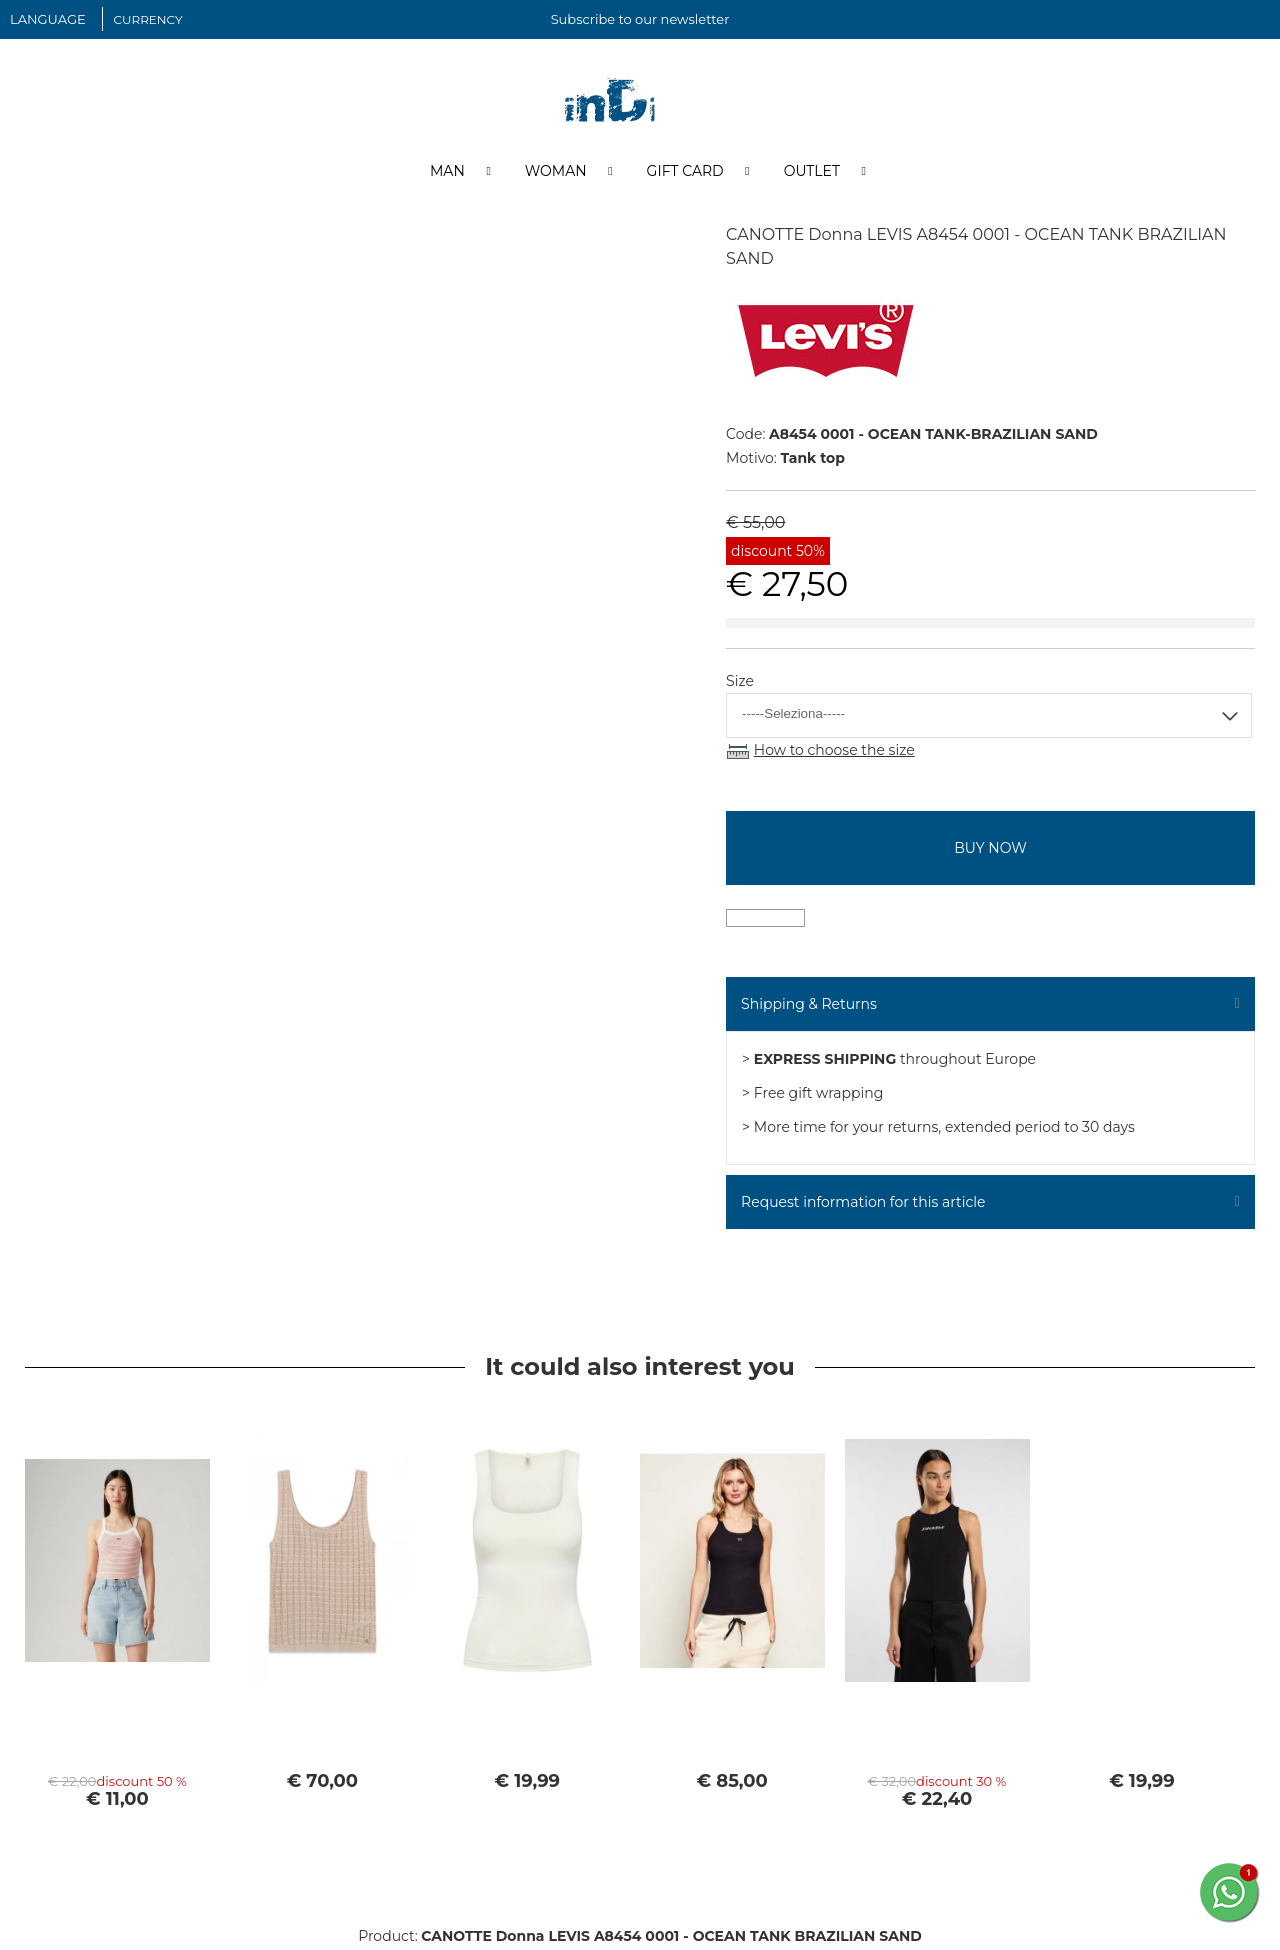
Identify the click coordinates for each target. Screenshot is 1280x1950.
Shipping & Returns (809, 1006)
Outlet (812, 173)
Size (740, 683)
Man (447, 173)
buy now (990, 850)
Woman (556, 173)
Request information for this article (863, 1204)
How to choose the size (834, 752)
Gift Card (685, 173)
